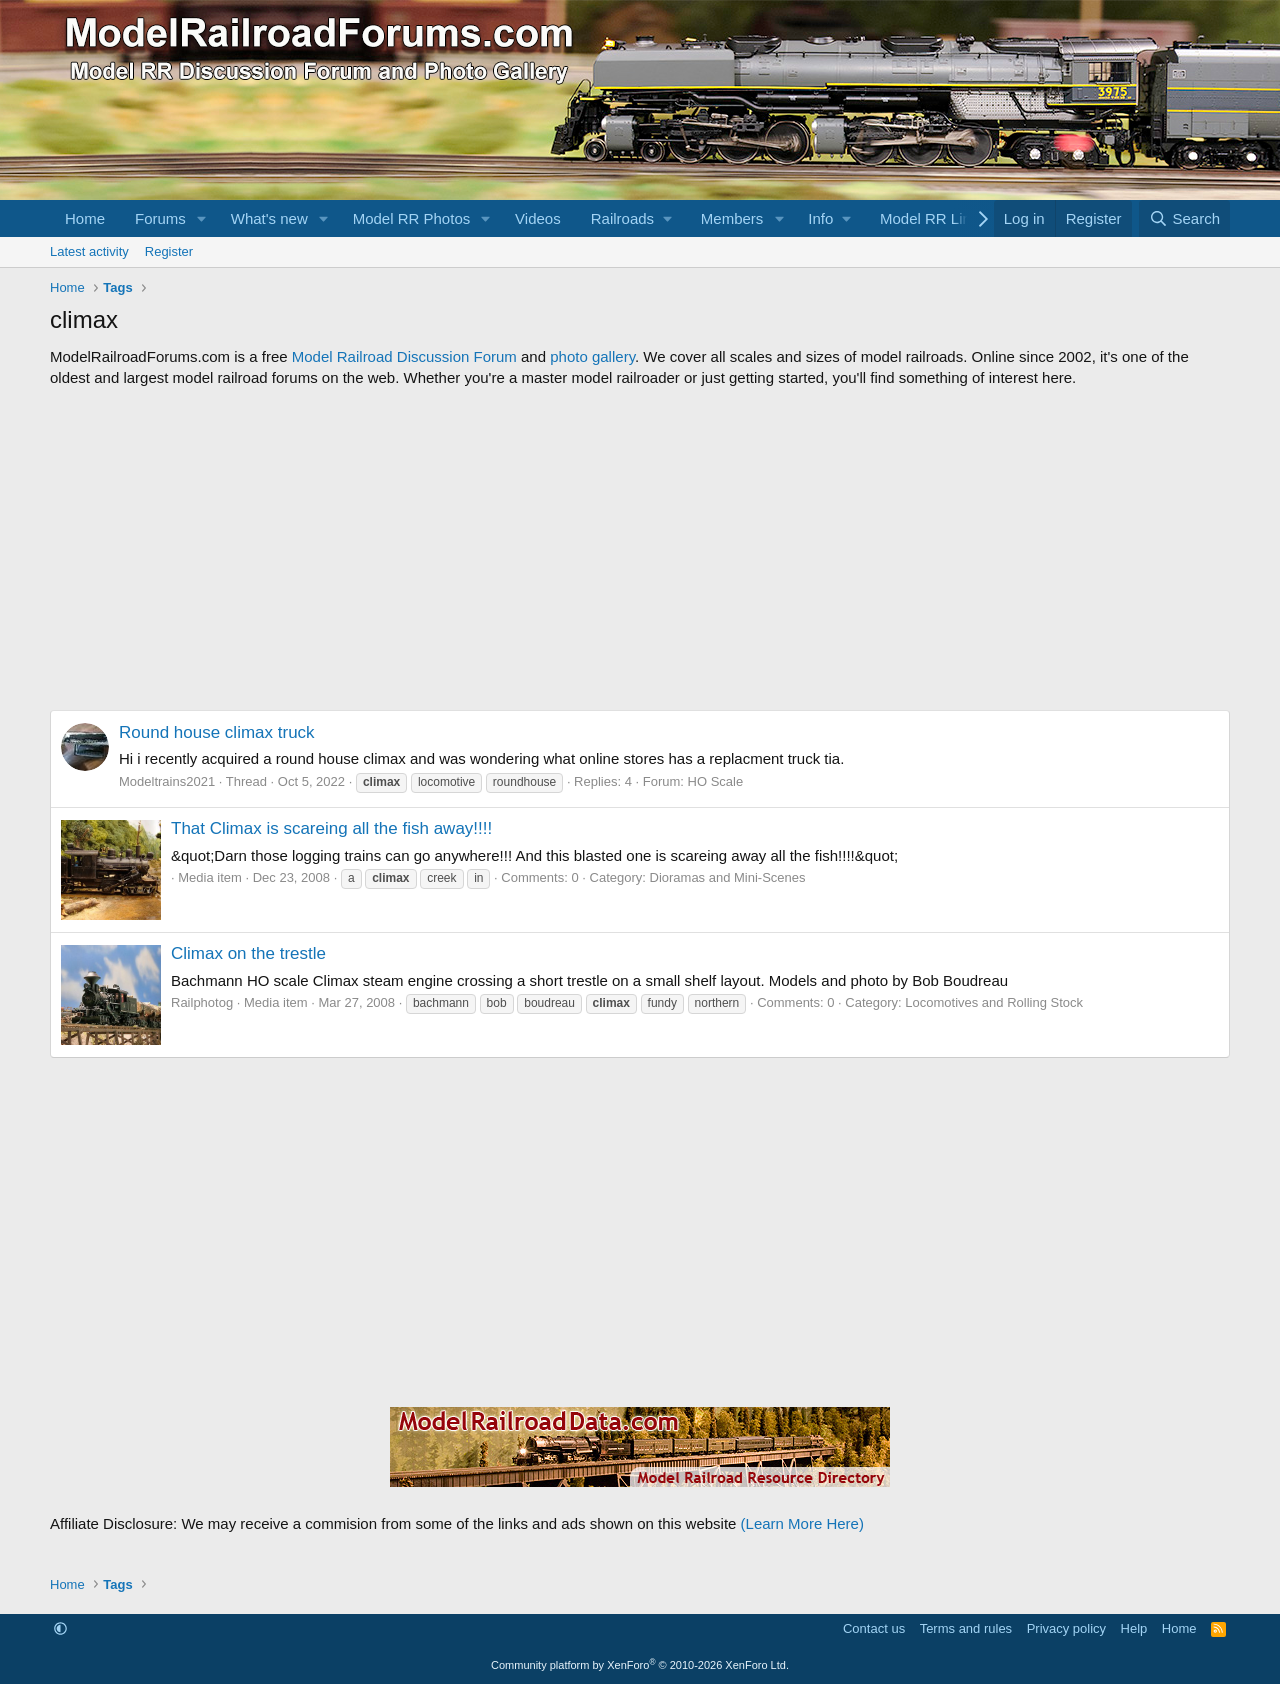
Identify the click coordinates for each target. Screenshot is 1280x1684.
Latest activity (89, 251)
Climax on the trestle (248, 953)
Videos (538, 218)
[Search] (1184, 218)
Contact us (874, 1628)
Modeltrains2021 (167, 781)
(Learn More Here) (802, 1523)
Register (169, 251)
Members (732, 218)
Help (1134, 1628)
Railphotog (202, 1002)
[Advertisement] (640, 549)
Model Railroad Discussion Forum (404, 356)
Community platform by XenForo (640, 1665)
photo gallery (592, 356)
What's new (269, 218)
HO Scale (716, 781)
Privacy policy (1066, 1628)
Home (85, 218)
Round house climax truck (217, 732)
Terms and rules (966, 1628)
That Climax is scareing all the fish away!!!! (331, 828)
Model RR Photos (412, 218)
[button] (202, 218)
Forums (160, 218)
